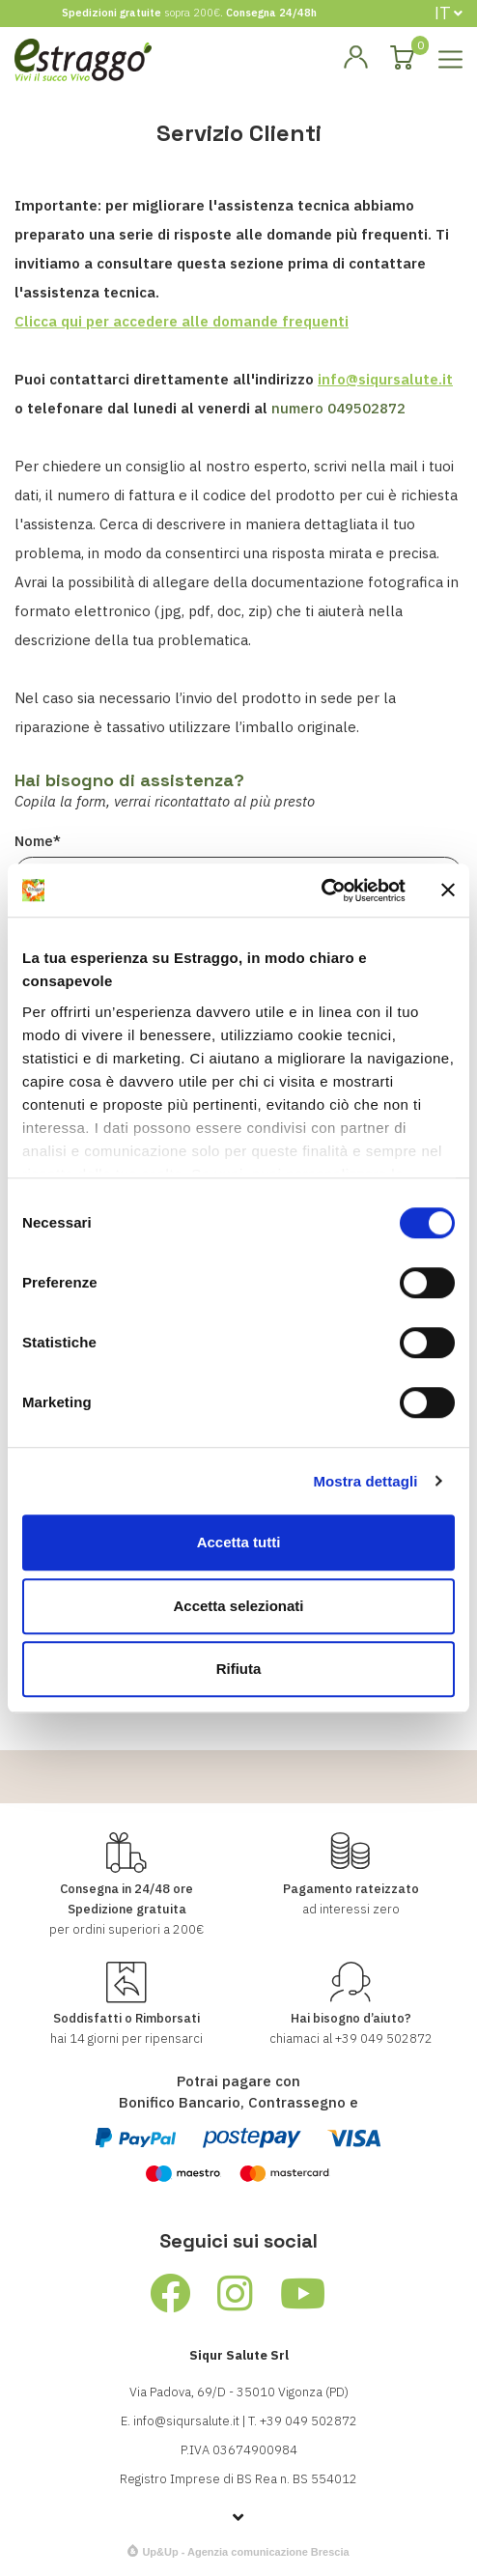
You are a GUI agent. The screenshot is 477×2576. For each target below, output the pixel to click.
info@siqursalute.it (385, 379)
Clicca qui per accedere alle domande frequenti (181, 321)
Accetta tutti (239, 1542)
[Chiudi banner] (448, 890)
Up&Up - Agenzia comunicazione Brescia (245, 2552)
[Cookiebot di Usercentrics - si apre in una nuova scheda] (321, 890)
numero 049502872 (338, 408)
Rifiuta (239, 1668)
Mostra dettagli (365, 1481)
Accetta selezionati (238, 1606)
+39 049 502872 (384, 2038)
